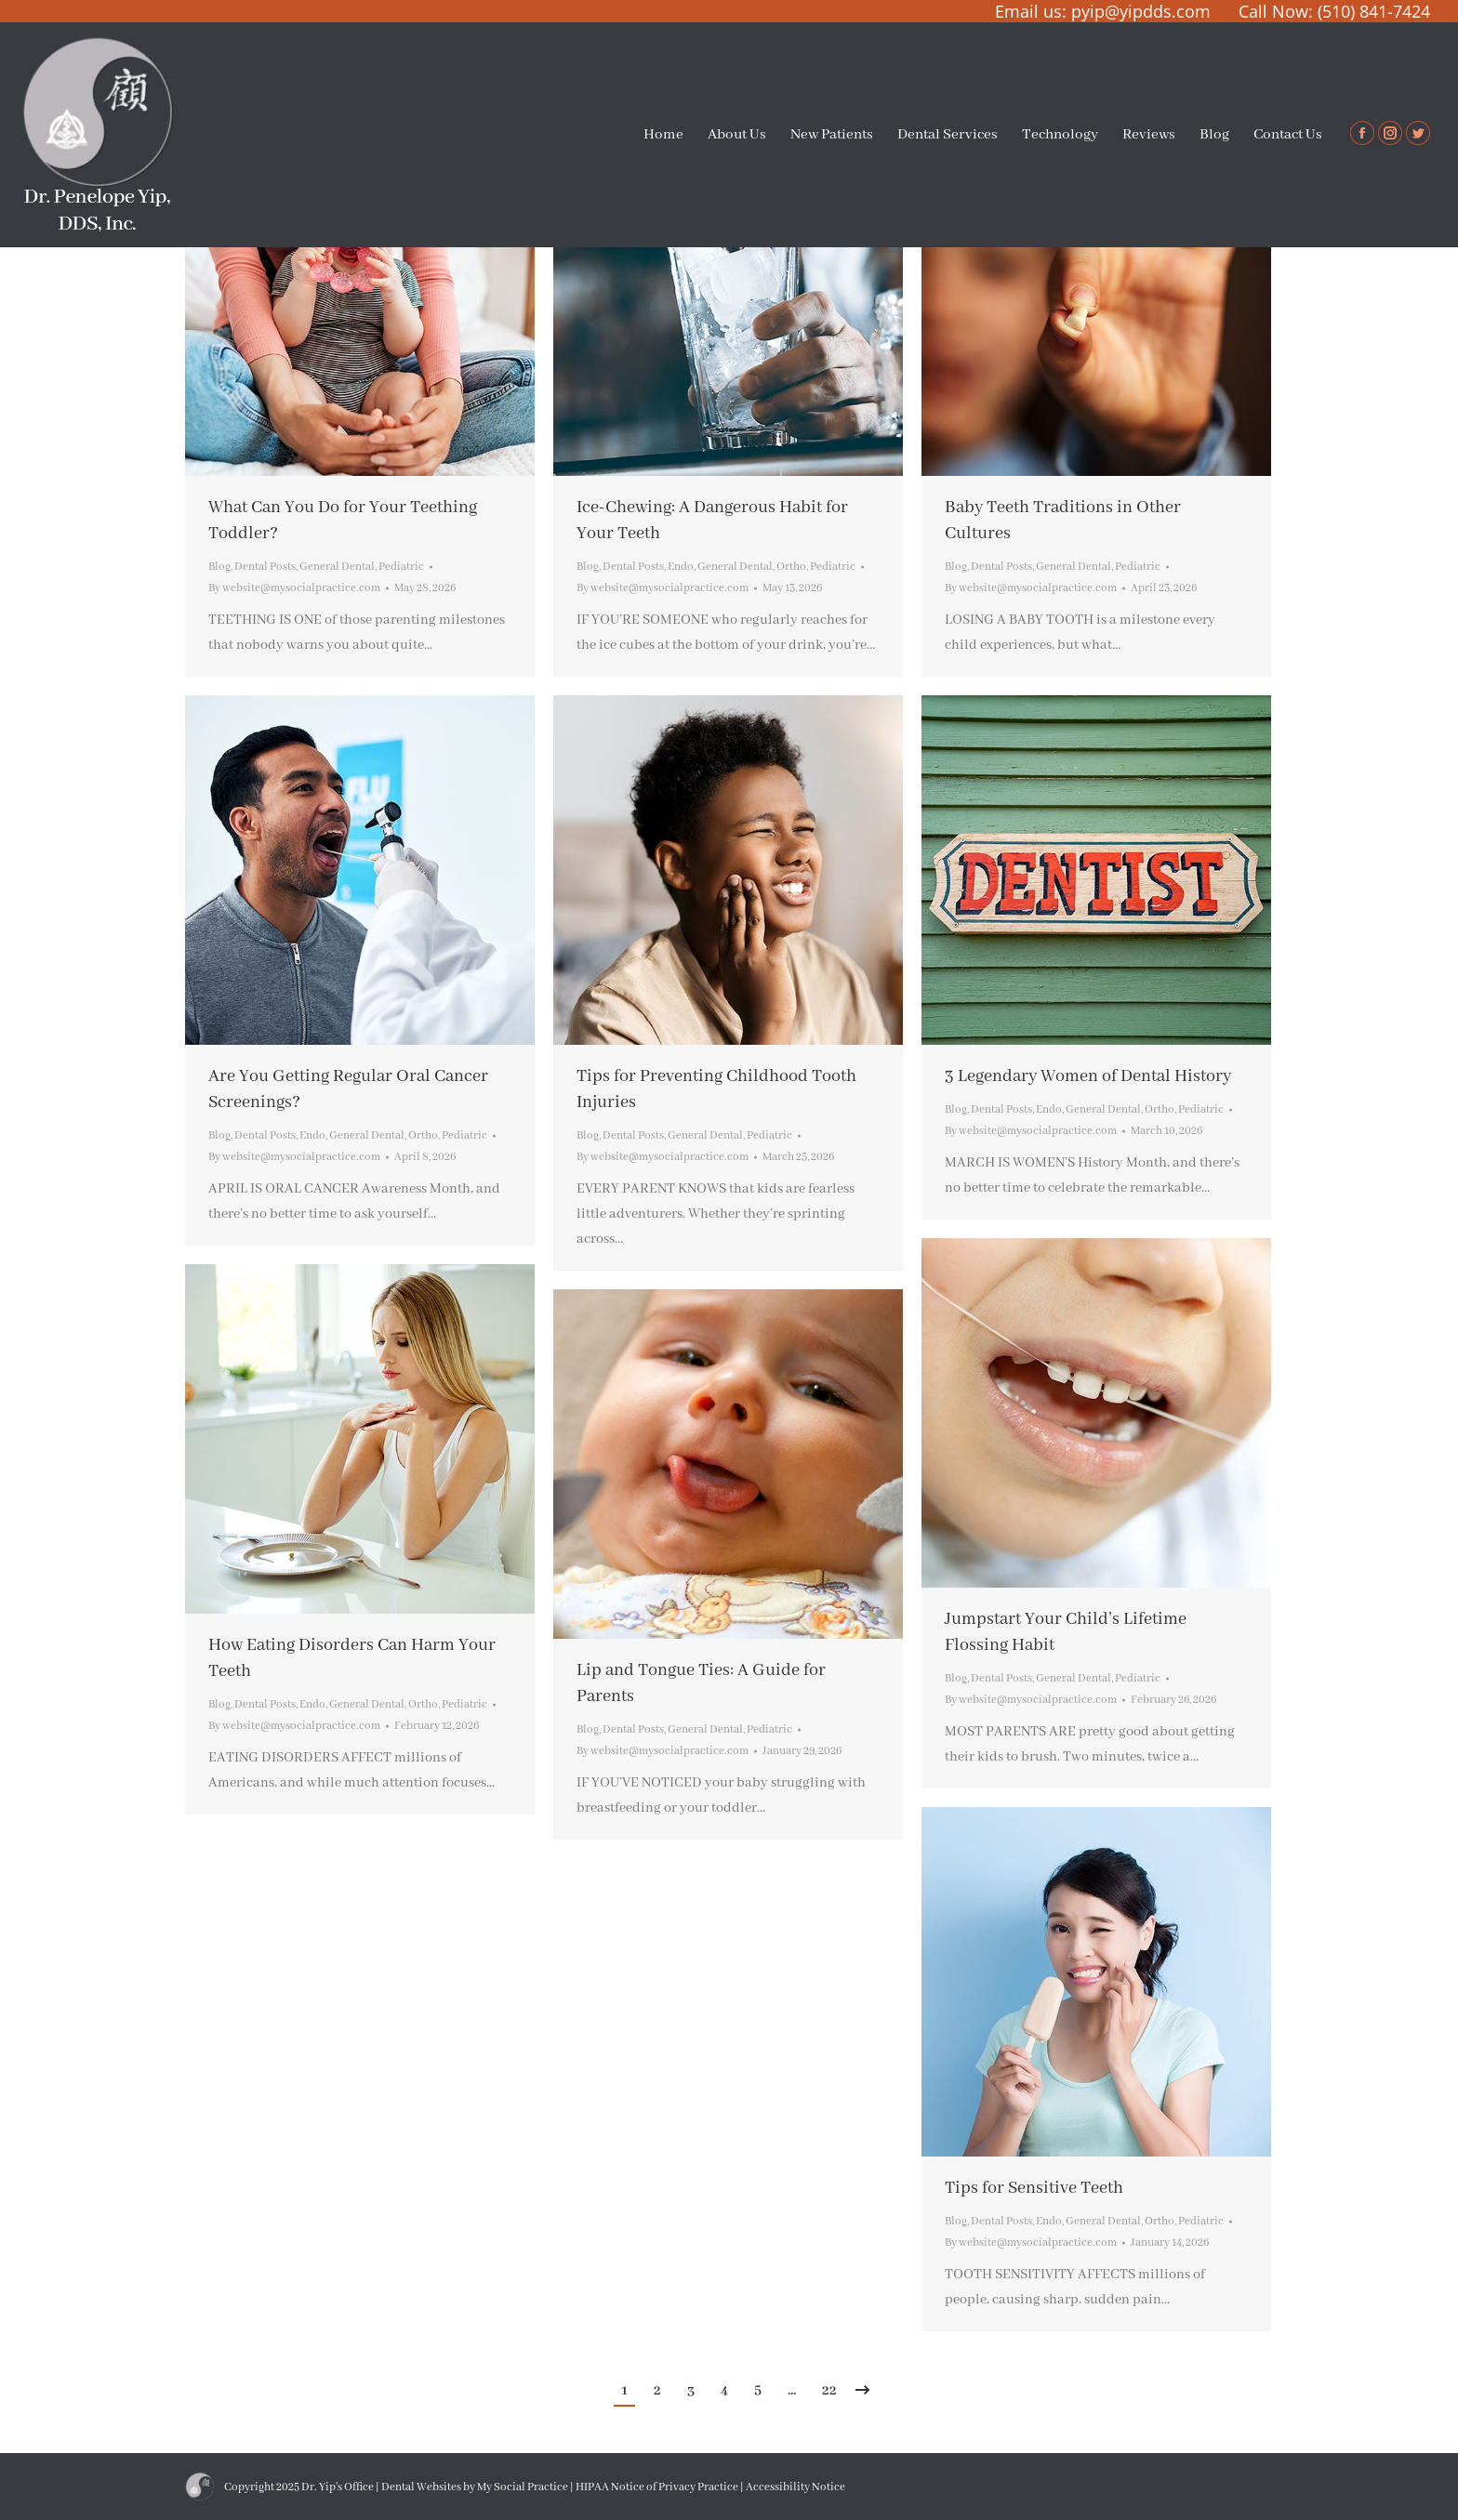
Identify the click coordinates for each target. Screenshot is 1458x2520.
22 (829, 2390)
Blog (219, 567)
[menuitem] (663, 135)
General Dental (337, 567)
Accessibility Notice (795, 2487)
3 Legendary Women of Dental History (1088, 1076)
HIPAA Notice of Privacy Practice (657, 2487)
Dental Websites (421, 2487)
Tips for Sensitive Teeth (1034, 2188)
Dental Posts (265, 567)
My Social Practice (521, 2487)
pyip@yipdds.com (1141, 11)
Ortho (791, 567)
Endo (681, 567)
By (294, 588)
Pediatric (401, 567)
